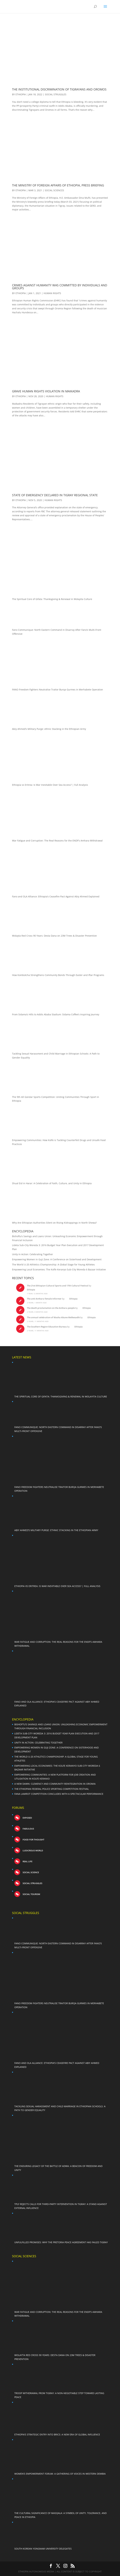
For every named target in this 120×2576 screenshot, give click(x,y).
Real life (27, 1861)
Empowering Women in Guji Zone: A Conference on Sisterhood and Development (57, 1259)
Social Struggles (55, 94)
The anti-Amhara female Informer (44, 1298)
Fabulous (28, 1828)
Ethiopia (21, 94)
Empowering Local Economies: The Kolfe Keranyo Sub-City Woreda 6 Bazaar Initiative (59, 1269)
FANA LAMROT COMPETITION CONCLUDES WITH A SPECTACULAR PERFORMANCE (58, 1793)
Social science (30, 1872)
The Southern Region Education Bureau (47, 1326)
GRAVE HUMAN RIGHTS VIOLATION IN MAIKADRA (46, 391)
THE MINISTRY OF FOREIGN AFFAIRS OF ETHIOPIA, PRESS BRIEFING (58, 185)
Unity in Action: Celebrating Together (32, 1254)
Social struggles (32, 1883)
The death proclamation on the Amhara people (51, 1307)
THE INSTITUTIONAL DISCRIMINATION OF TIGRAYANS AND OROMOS (59, 89)
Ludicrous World (32, 1850)
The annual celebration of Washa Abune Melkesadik (53, 1317)
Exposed (27, 1817)
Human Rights (52, 293)
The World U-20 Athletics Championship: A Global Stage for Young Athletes (53, 1264)
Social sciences (54, 190)
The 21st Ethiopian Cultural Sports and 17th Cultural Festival (57, 1285)
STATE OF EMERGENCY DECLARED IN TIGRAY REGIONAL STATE (55, 495)
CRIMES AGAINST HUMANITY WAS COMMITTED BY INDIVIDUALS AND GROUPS (59, 286)
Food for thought (33, 1839)
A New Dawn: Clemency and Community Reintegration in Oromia (55, 1783)
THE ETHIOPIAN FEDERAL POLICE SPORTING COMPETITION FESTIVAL (51, 1788)
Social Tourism (31, 1894)
